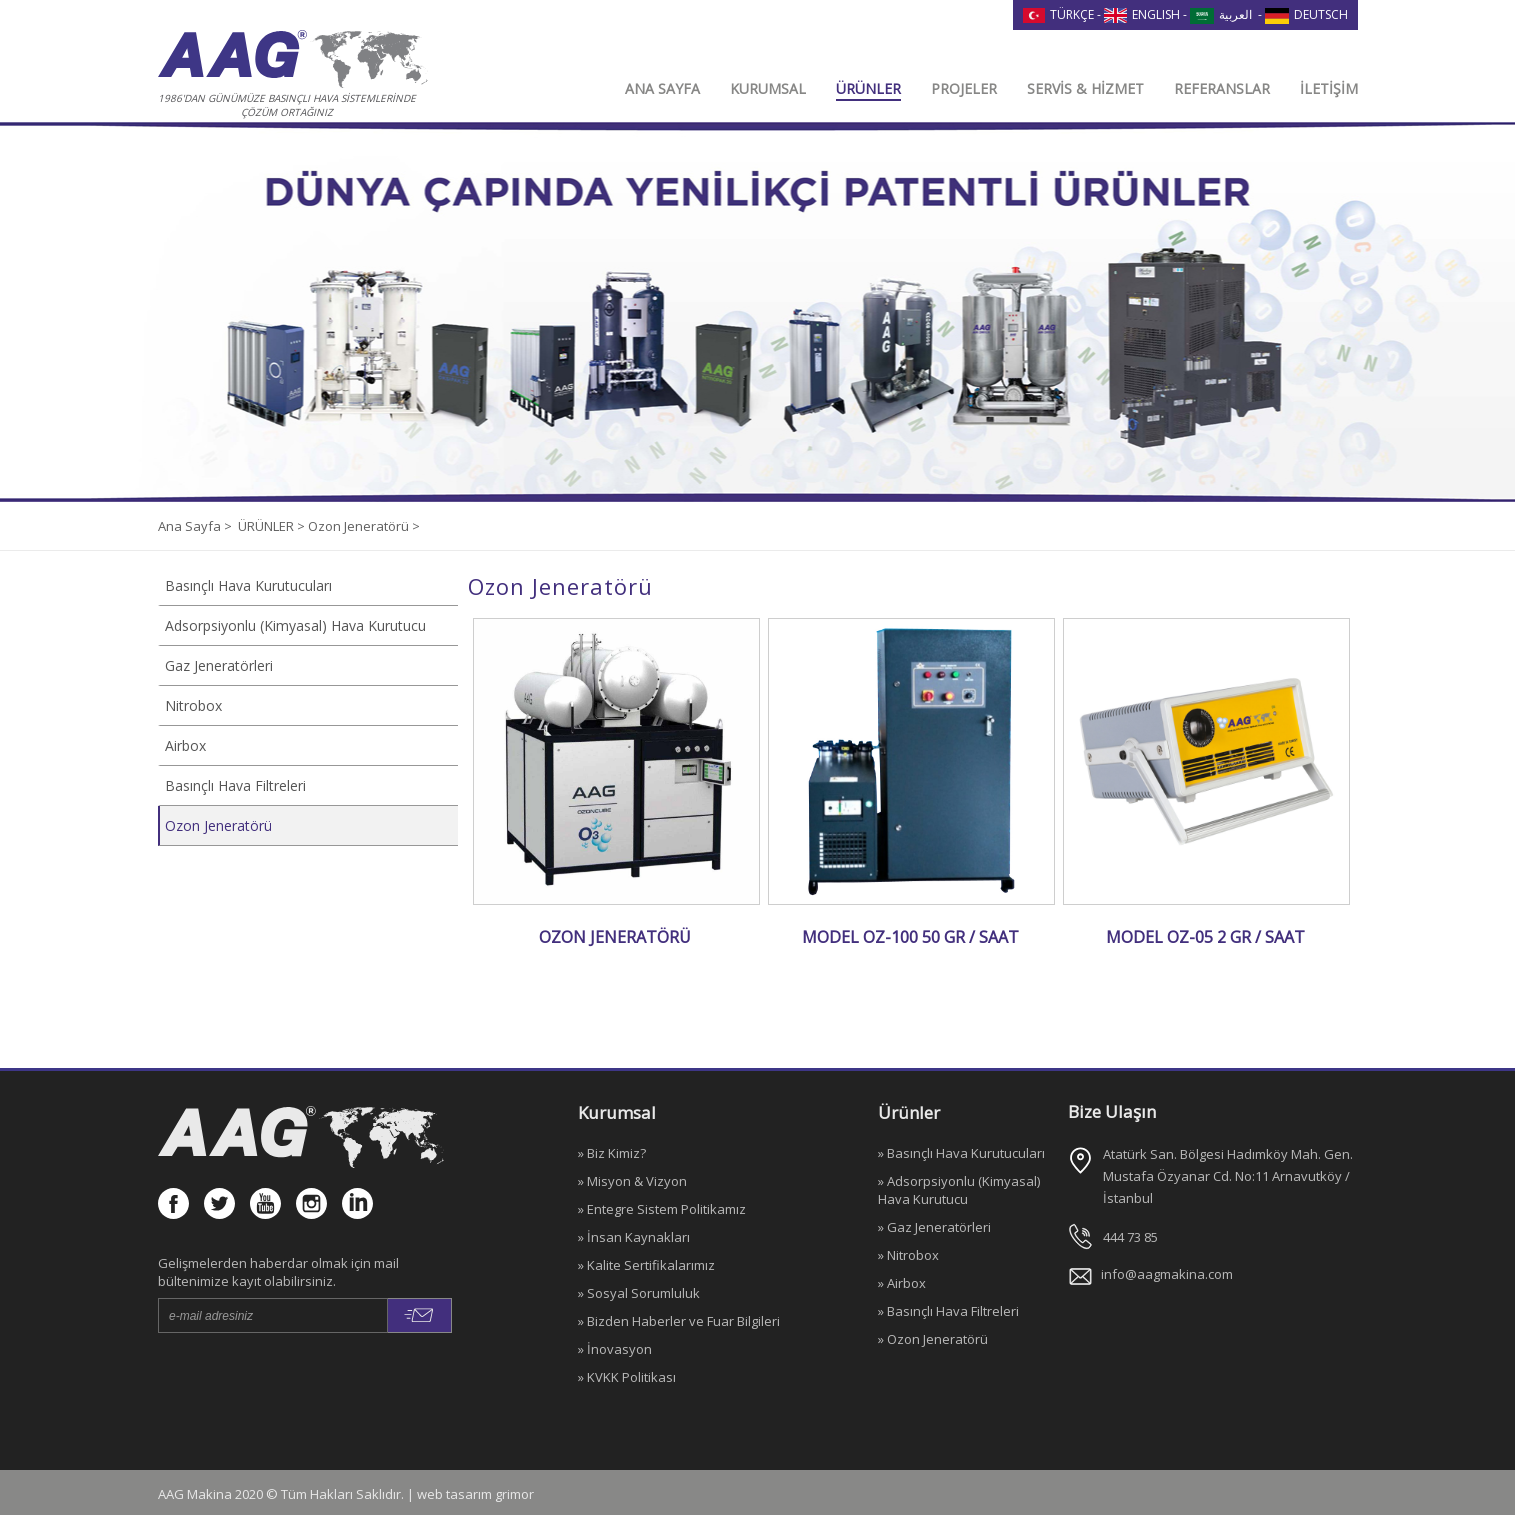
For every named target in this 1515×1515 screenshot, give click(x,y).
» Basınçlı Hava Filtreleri (948, 1311)
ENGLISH (1142, 14)
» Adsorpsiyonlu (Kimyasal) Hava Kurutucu (959, 1190)
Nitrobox (193, 705)
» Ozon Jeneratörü (933, 1339)
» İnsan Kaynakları (634, 1237)
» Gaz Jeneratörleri (934, 1227)
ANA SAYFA (662, 88)
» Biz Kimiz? (612, 1153)
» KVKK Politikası (627, 1377)
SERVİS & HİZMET (1085, 88)
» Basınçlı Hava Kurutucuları (961, 1153)
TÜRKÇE (1059, 14)
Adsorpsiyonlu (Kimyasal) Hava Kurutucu (295, 625)
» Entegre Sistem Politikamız (662, 1209)
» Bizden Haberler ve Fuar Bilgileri (679, 1321)
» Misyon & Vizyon (632, 1181)
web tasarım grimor (475, 1494)
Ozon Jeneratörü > (364, 526)
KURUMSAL (768, 88)
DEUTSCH (1306, 14)
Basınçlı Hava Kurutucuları (248, 585)
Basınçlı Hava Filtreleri (235, 785)
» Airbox (902, 1283)
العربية (1221, 14)
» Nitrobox (908, 1255)
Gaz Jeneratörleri (219, 665)
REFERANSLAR (1222, 88)
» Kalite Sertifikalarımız (646, 1265)
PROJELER (964, 88)
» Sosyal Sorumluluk (639, 1293)
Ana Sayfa (191, 526)
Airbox (185, 745)
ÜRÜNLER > (273, 526)
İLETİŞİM (1329, 88)
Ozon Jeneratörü (218, 825)
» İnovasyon (615, 1349)
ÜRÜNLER (868, 88)
